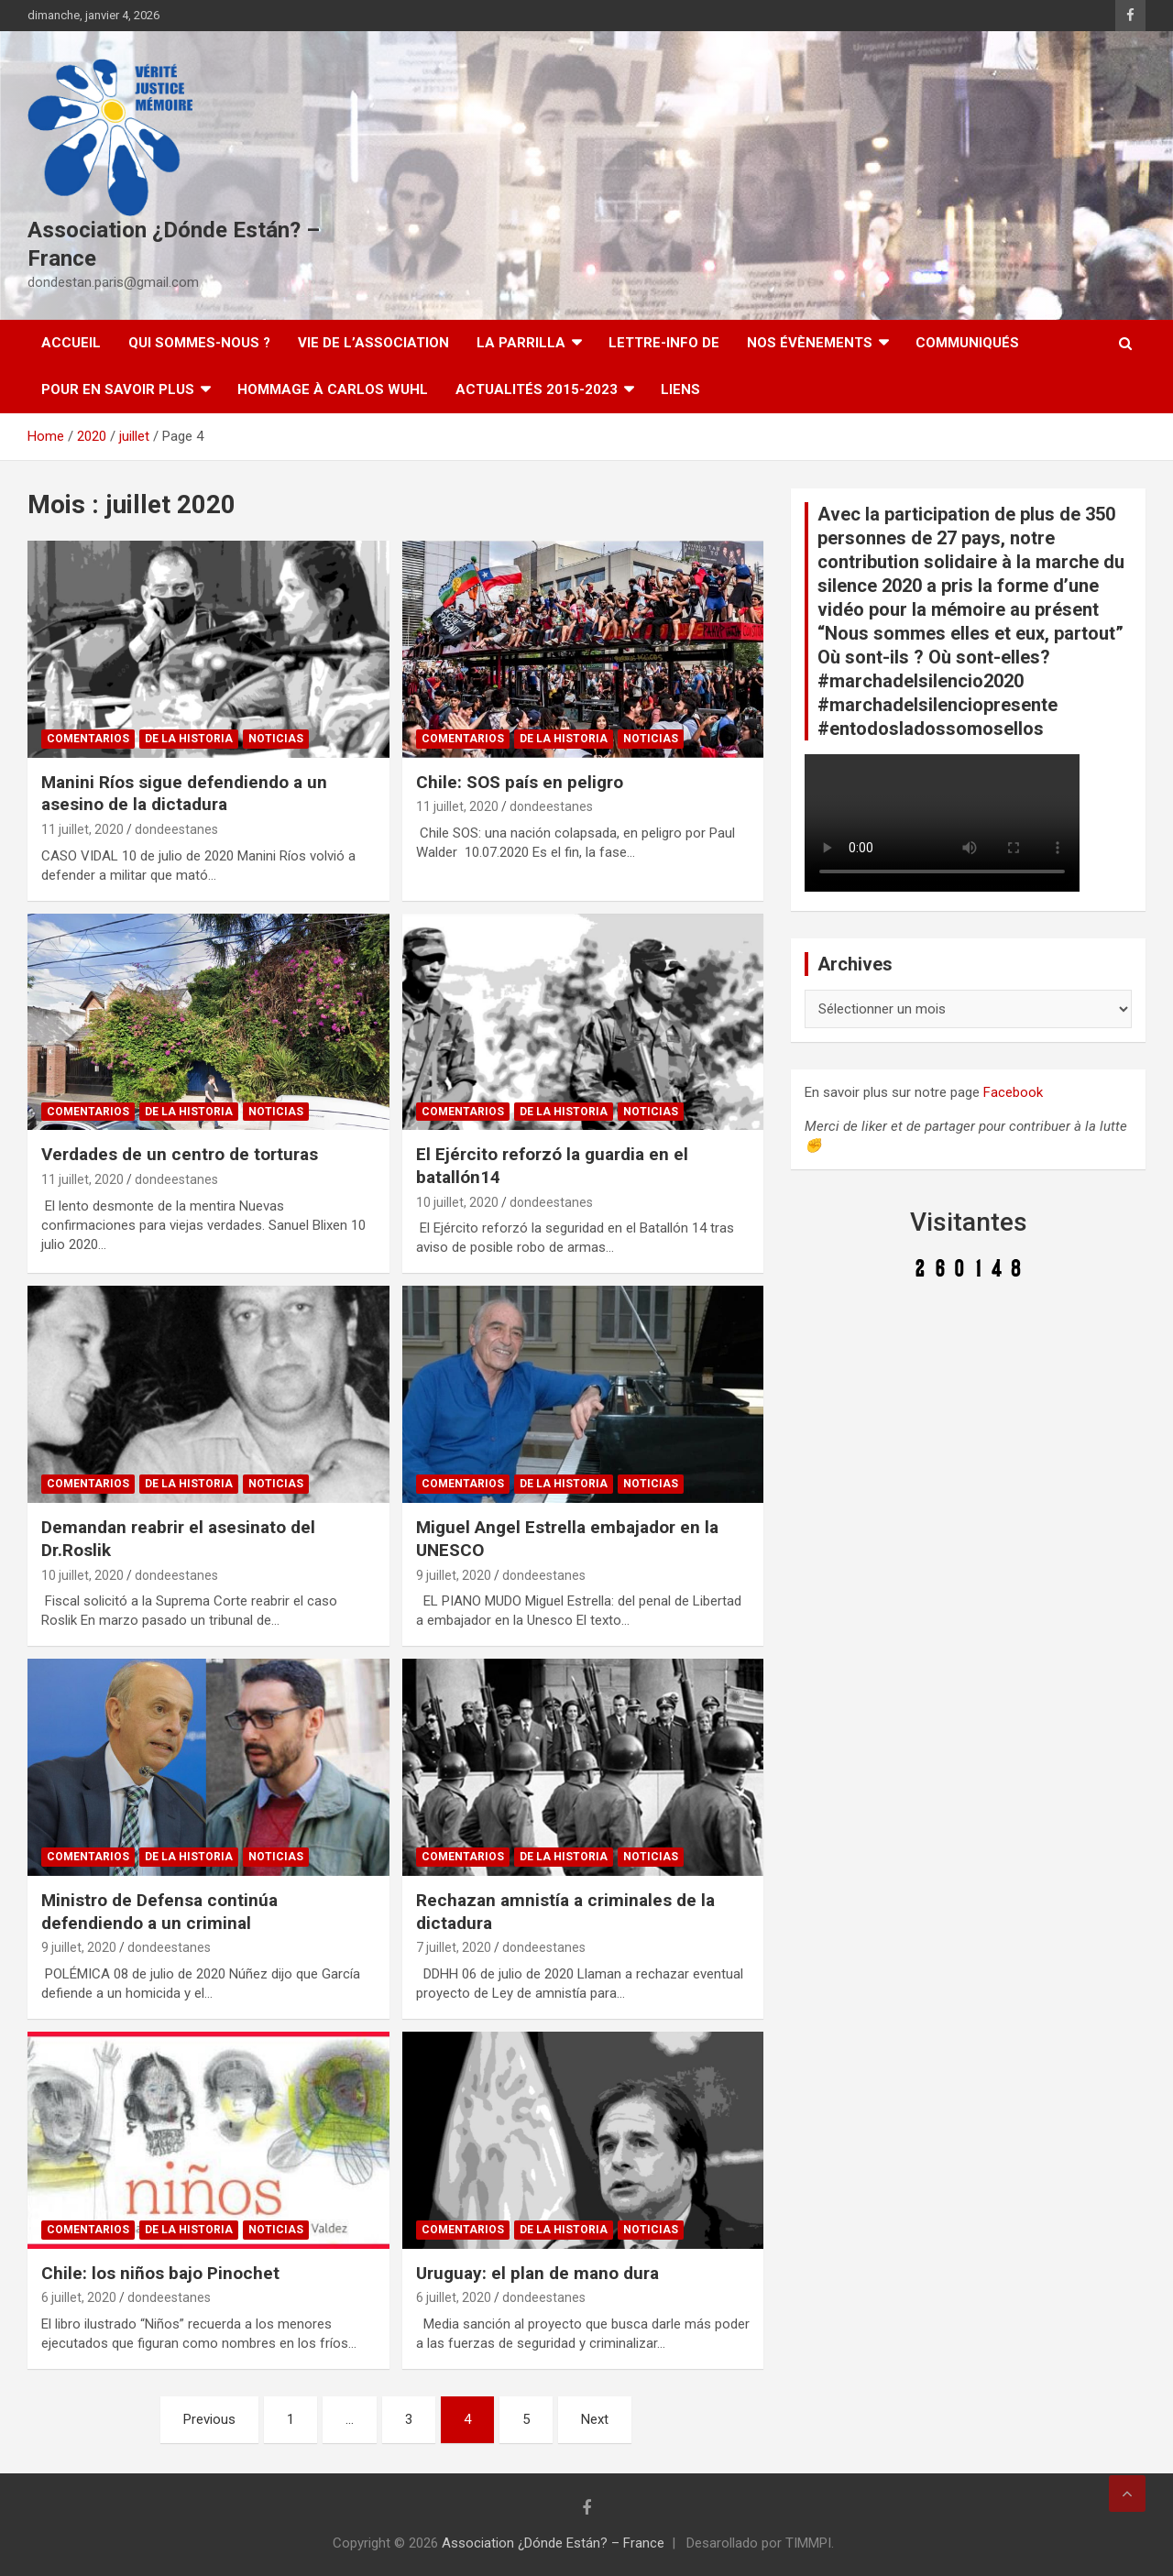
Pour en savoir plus (117, 389)
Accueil (71, 342)
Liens (680, 389)
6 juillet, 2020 (78, 2297)
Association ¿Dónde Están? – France (553, 2543)
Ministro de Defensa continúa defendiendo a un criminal (159, 1912)
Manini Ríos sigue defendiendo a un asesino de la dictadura (184, 794)
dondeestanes (176, 829)
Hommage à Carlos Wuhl (332, 389)
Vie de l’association (373, 342)
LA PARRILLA (521, 342)
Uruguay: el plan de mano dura (537, 2273)
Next (594, 2419)
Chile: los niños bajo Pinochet (160, 2273)
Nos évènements (809, 342)
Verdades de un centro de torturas (179, 1154)
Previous (209, 2419)
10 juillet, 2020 (457, 1202)
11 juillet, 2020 (82, 829)
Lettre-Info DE (663, 342)
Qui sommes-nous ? (199, 342)
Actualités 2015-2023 (536, 389)
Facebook (1013, 1092)
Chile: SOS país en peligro (519, 782)
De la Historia (189, 738)
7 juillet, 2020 (453, 1947)
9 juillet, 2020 (453, 1575)
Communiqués (967, 342)
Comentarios (88, 738)
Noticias (275, 738)
